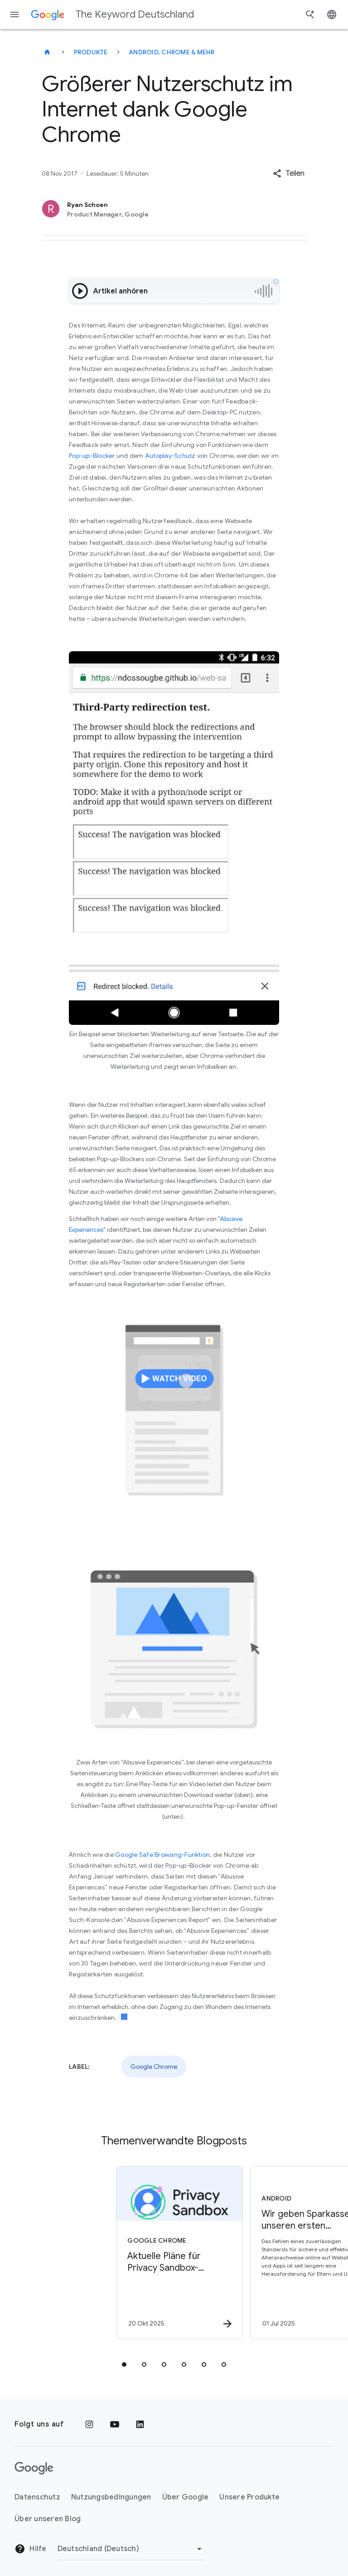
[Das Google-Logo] (33, 2468)
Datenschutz (37, 2497)
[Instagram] (89, 2424)
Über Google (185, 2497)
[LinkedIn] (140, 2424)
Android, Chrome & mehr (172, 52)
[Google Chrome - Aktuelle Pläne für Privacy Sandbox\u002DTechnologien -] (106, 2253)
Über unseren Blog (47, 2518)
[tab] (124, 2364)
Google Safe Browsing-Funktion (162, 1854)
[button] (288, 173)
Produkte (91, 52)
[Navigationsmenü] (14, 14)
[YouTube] (115, 2424)
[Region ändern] (131, 2549)
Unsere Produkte (249, 2497)
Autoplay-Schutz (170, 456)
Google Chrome (153, 2066)
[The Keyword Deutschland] (47, 52)
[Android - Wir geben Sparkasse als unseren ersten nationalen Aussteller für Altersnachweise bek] (240, 2253)
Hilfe (30, 2548)
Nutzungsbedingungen (111, 2497)
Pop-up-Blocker (92, 456)
